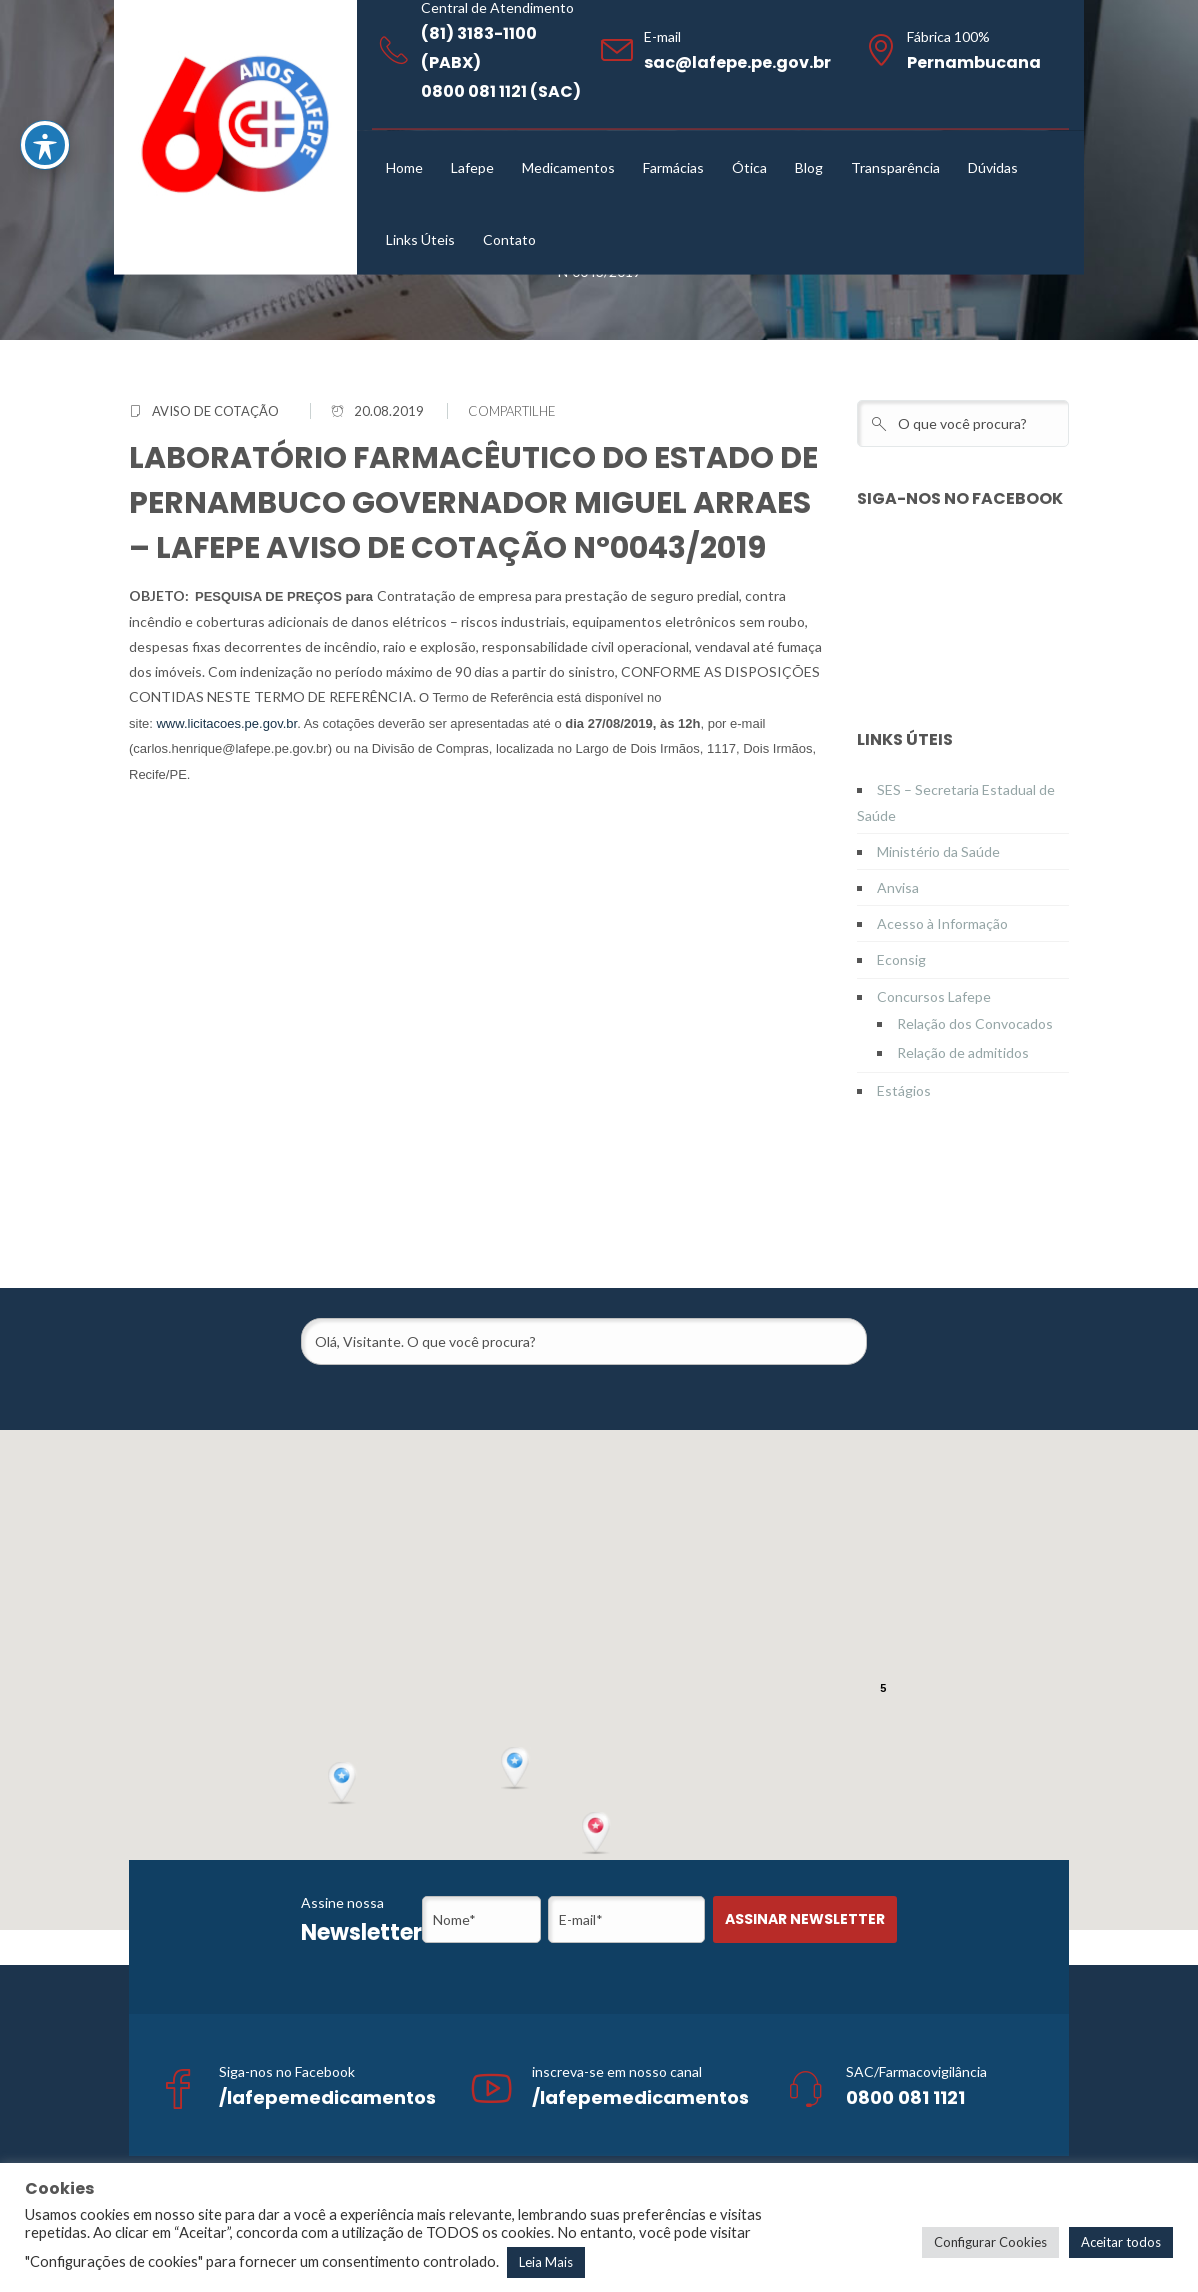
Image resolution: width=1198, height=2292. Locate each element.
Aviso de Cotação (215, 411)
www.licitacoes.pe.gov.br (226, 723)
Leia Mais (546, 2262)
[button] (598, 1834)
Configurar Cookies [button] (990, 2242)
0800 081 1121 (905, 2097)
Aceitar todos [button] (1121, 2242)
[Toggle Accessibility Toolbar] (45, 145)
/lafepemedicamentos (327, 2097)
